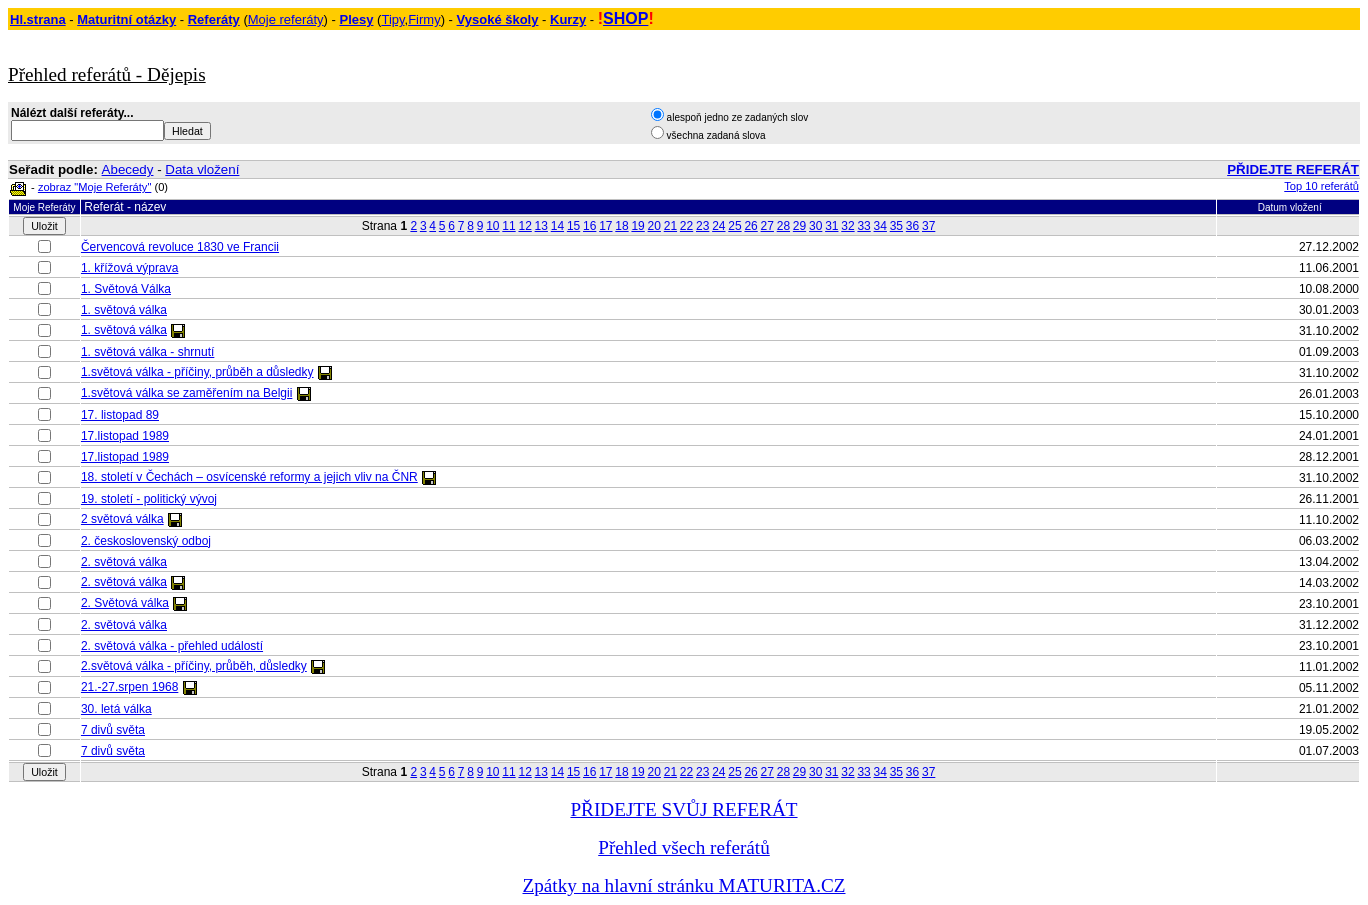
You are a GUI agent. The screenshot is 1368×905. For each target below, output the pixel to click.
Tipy (392, 19)
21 (670, 226)
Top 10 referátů (1321, 186)
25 (734, 226)
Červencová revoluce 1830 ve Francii (180, 247)
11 (508, 226)
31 (831, 226)
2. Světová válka (125, 603)
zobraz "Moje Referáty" (94, 187)
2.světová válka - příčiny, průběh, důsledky (194, 666)
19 (637, 226)
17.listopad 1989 (125, 436)
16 (589, 226)
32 (847, 226)
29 (799, 226)
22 (686, 226)
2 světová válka (122, 519)
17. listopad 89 (120, 415)
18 (621, 226)
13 (541, 226)
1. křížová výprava (129, 268)
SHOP (625, 18)
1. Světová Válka (126, 289)
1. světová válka (124, 310)
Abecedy (128, 169)
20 (654, 226)
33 (863, 226)
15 (573, 226)
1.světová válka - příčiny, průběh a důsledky (197, 372)
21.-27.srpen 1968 (129, 687)
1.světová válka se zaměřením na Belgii (186, 393)
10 (492, 226)
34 (880, 226)
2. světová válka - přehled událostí (172, 646)
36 (912, 226)
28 (783, 226)
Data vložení (202, 169)
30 (815, 226)
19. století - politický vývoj (149, 499)
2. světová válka (124, 562)
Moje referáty (286, 19)
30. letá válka (116, 709)
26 (750, 226)
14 (557, 226)
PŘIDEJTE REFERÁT (1293, 169)
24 (718, 226)
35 (896, 226)
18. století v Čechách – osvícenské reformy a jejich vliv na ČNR (249, 477)
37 (928, 226)
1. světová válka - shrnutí (147, 352)
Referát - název (125, 207)
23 (702, 226)
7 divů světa (113, 730)
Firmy (424, 19)
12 (524, 226)
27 (767, 226)
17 (605, 226)
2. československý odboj (146, 541)
